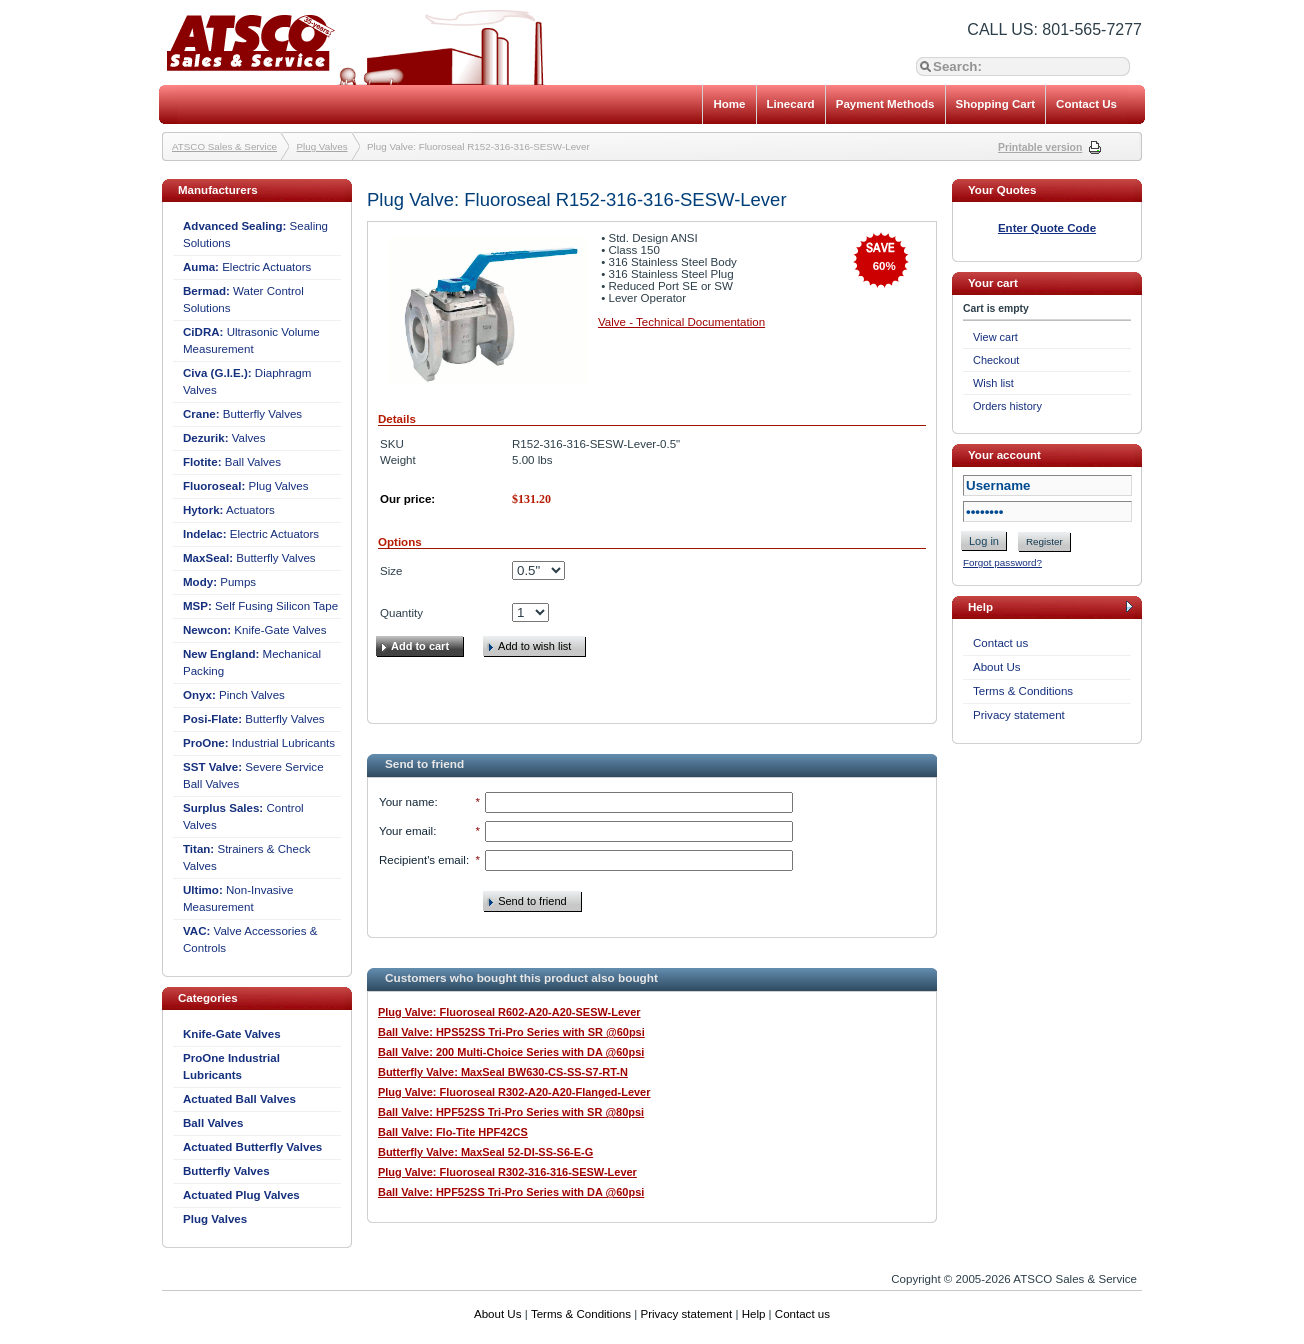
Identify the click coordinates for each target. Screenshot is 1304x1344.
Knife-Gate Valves (255, 630)
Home (729, 104)
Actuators (229, 510)
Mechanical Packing (252, 662)
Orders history (1007, 406)
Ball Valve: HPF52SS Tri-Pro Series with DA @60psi (511, 1192)
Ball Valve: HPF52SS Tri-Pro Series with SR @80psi (511, 1112)
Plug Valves (322, 146)
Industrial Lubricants (259, 743)
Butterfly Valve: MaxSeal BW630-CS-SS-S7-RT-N (503, 1072)
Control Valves (243, 816)
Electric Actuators (247, 267)
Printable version (1040, 147)
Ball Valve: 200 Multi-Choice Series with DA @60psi (511, 1052)
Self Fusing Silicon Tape (260, 606)
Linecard (791, 104)
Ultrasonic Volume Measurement (251, 340)
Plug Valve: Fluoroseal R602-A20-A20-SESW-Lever (509, 1012)
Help (754, 1314)
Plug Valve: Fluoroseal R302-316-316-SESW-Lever (507, 1172)
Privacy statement (1019, 715)
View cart (995, 337)
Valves (224, 438)
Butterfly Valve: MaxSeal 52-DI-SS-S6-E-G (485, 1152)
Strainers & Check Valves (246, 857)
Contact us (1000, 643)
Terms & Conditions (1023, 691)
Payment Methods (885, 104)
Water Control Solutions (243, 299)
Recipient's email (422, 860)
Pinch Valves (234, 695)
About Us (997, 667)
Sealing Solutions (255, 234)
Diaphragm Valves (247, 381)
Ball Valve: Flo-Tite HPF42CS (453, 1132)
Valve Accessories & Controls (250, 939)
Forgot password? (1002, 562)
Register (1044, 541)
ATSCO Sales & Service (224, 146)
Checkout (996, 360)
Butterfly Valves (242, 414)
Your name (406, 802)
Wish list (993, 383)
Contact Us (1086, 104)
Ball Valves (232, 462)
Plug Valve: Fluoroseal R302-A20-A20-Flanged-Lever (514, 1092)
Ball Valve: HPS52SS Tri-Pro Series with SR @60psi (511, 1032)
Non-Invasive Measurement (238, 898)
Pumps (219, 582)
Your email (406, 831)
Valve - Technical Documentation (681, 322)
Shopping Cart (996, 104)
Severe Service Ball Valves (253, 775)
